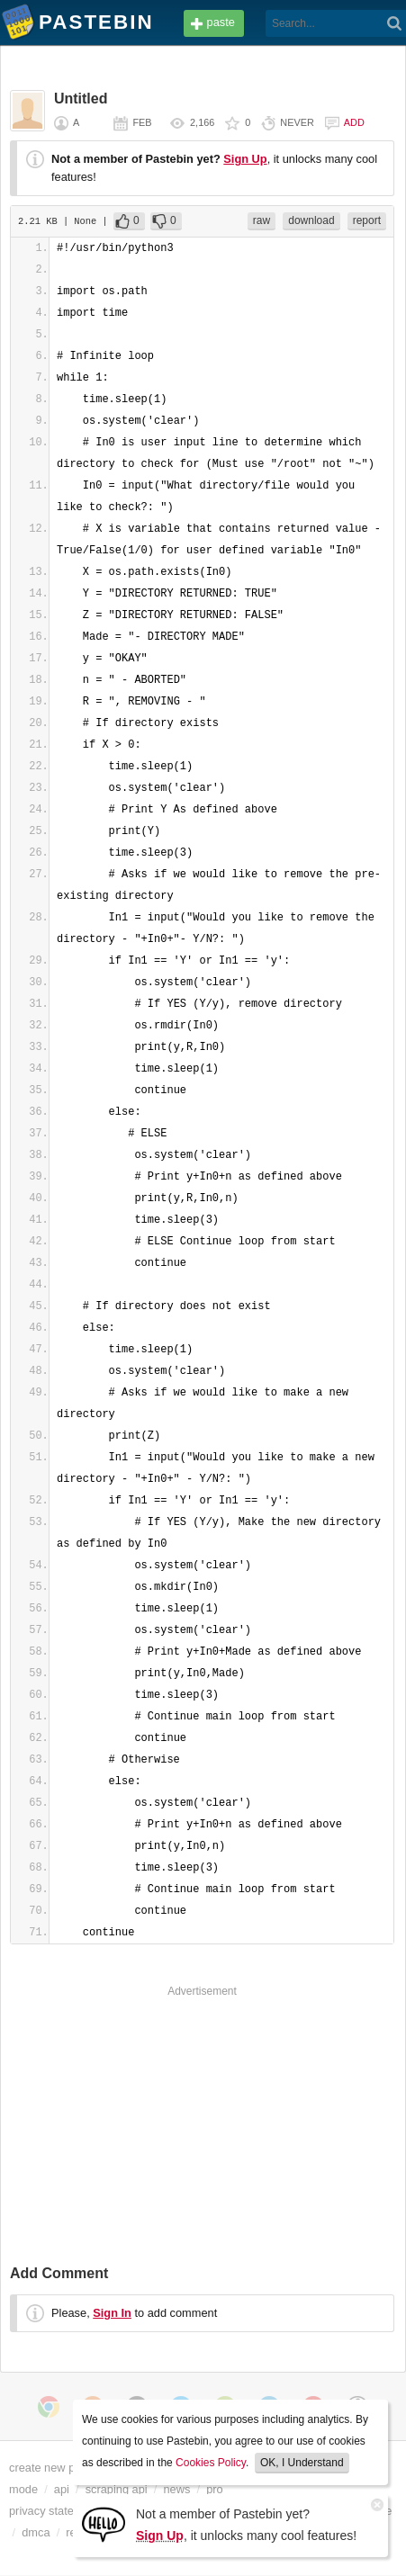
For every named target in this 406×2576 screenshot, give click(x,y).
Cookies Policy (211, 2462)
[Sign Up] (103, 2523)
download (311, 220)
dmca (36, 2532)
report (367, 220)
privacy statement (54, 2511)
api (61, 2489)
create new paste (52, 2467)
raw (261, 220)
